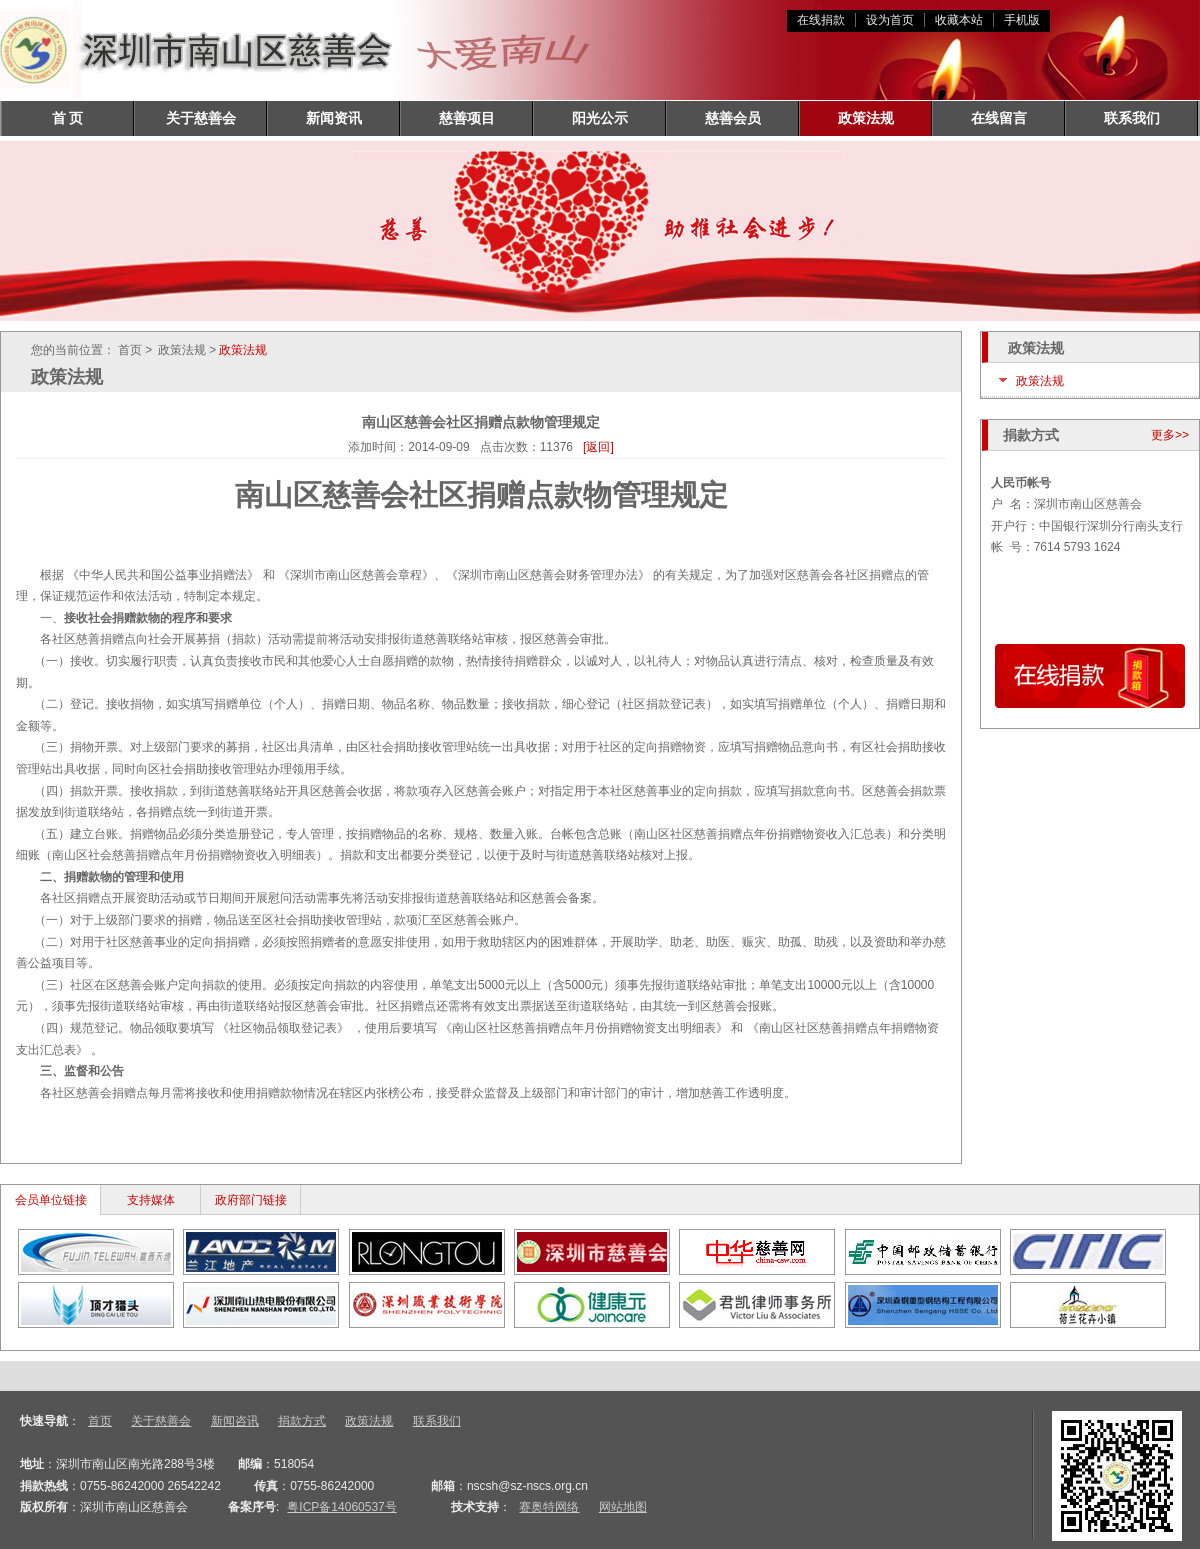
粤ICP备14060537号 (341, 1507)
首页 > (135, 350)
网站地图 (623, 1507)
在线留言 (999, 118)
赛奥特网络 (549, 1507)
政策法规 (866, 118)
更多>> (1170, 435)
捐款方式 (302, 1421)
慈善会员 (733, 118)
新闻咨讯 (235, 1421)
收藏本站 (959, 20)
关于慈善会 (201, 118)
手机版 (1022, 20)
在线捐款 (821, 20)
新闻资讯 (334, 118)
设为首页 (890, 20)
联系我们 (1132, 118)
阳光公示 (600, 118)
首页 (100, 1421)
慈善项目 (467, 118)
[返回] (598, 447)
